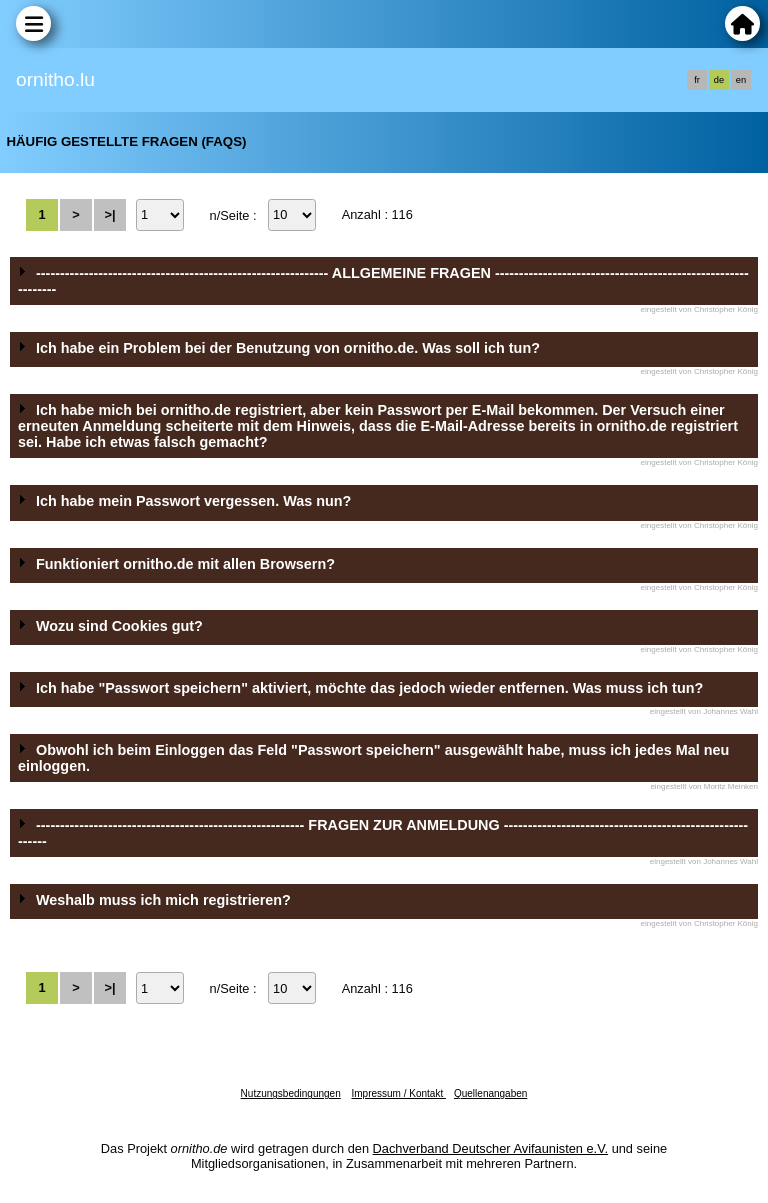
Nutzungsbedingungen (291, 1093)
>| (109, 214)
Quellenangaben (490, 1093)
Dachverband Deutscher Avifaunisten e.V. (490, 1148)
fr (697, 80)
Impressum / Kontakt (398, 1093)
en (741, 80)
